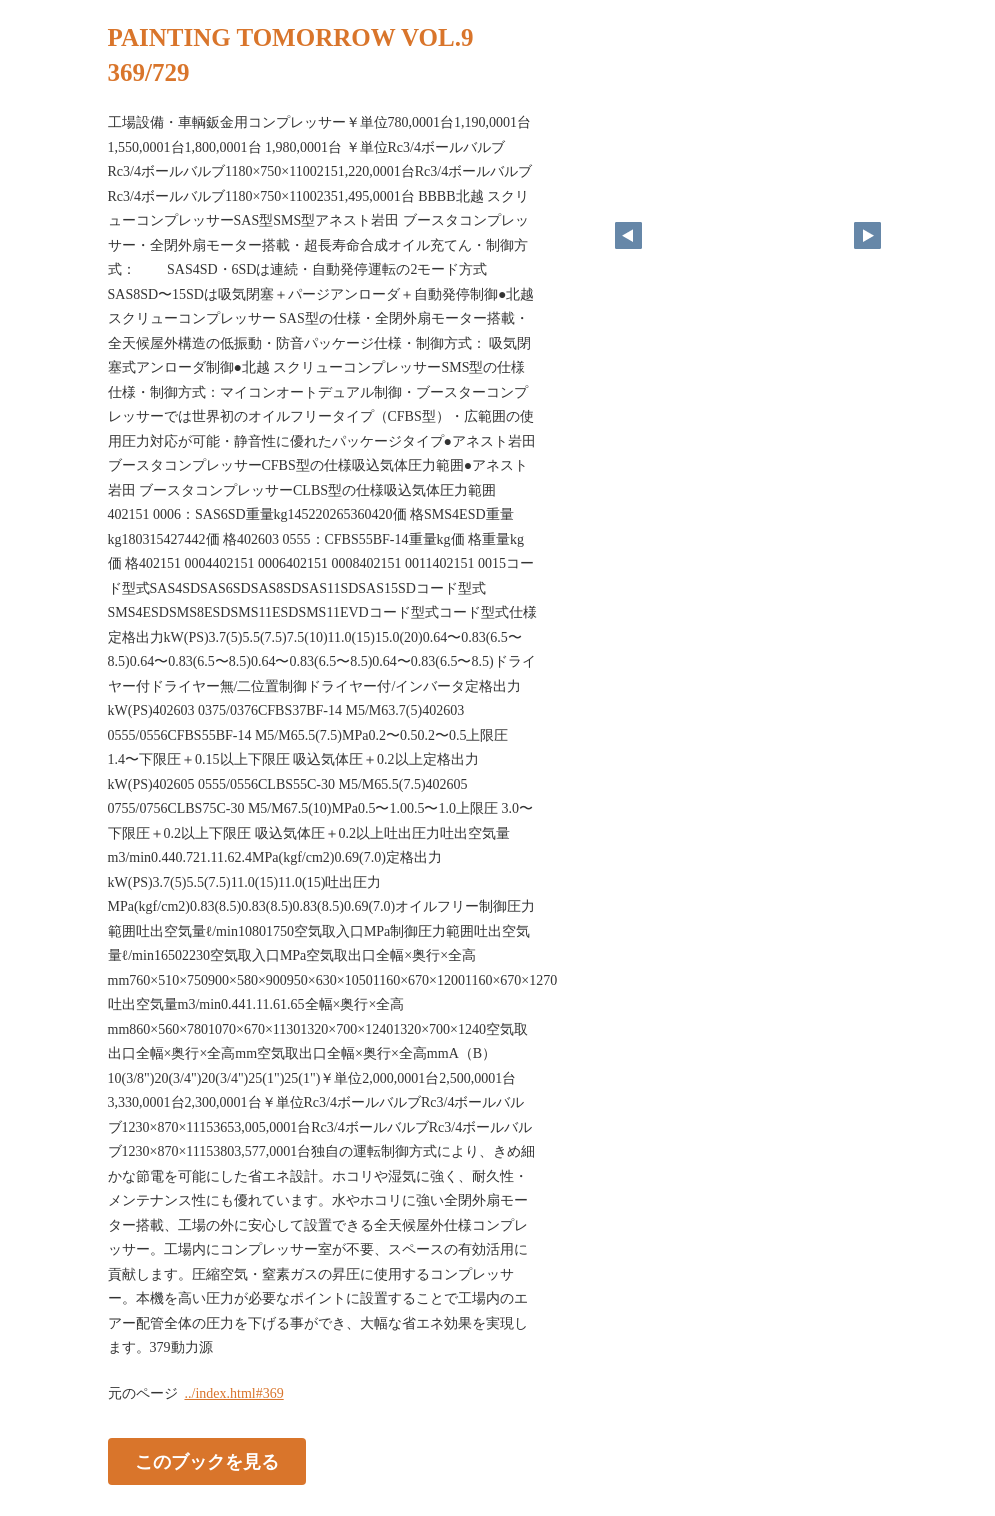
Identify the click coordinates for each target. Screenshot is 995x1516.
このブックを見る (207, 1461)
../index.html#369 (234, 1393)
